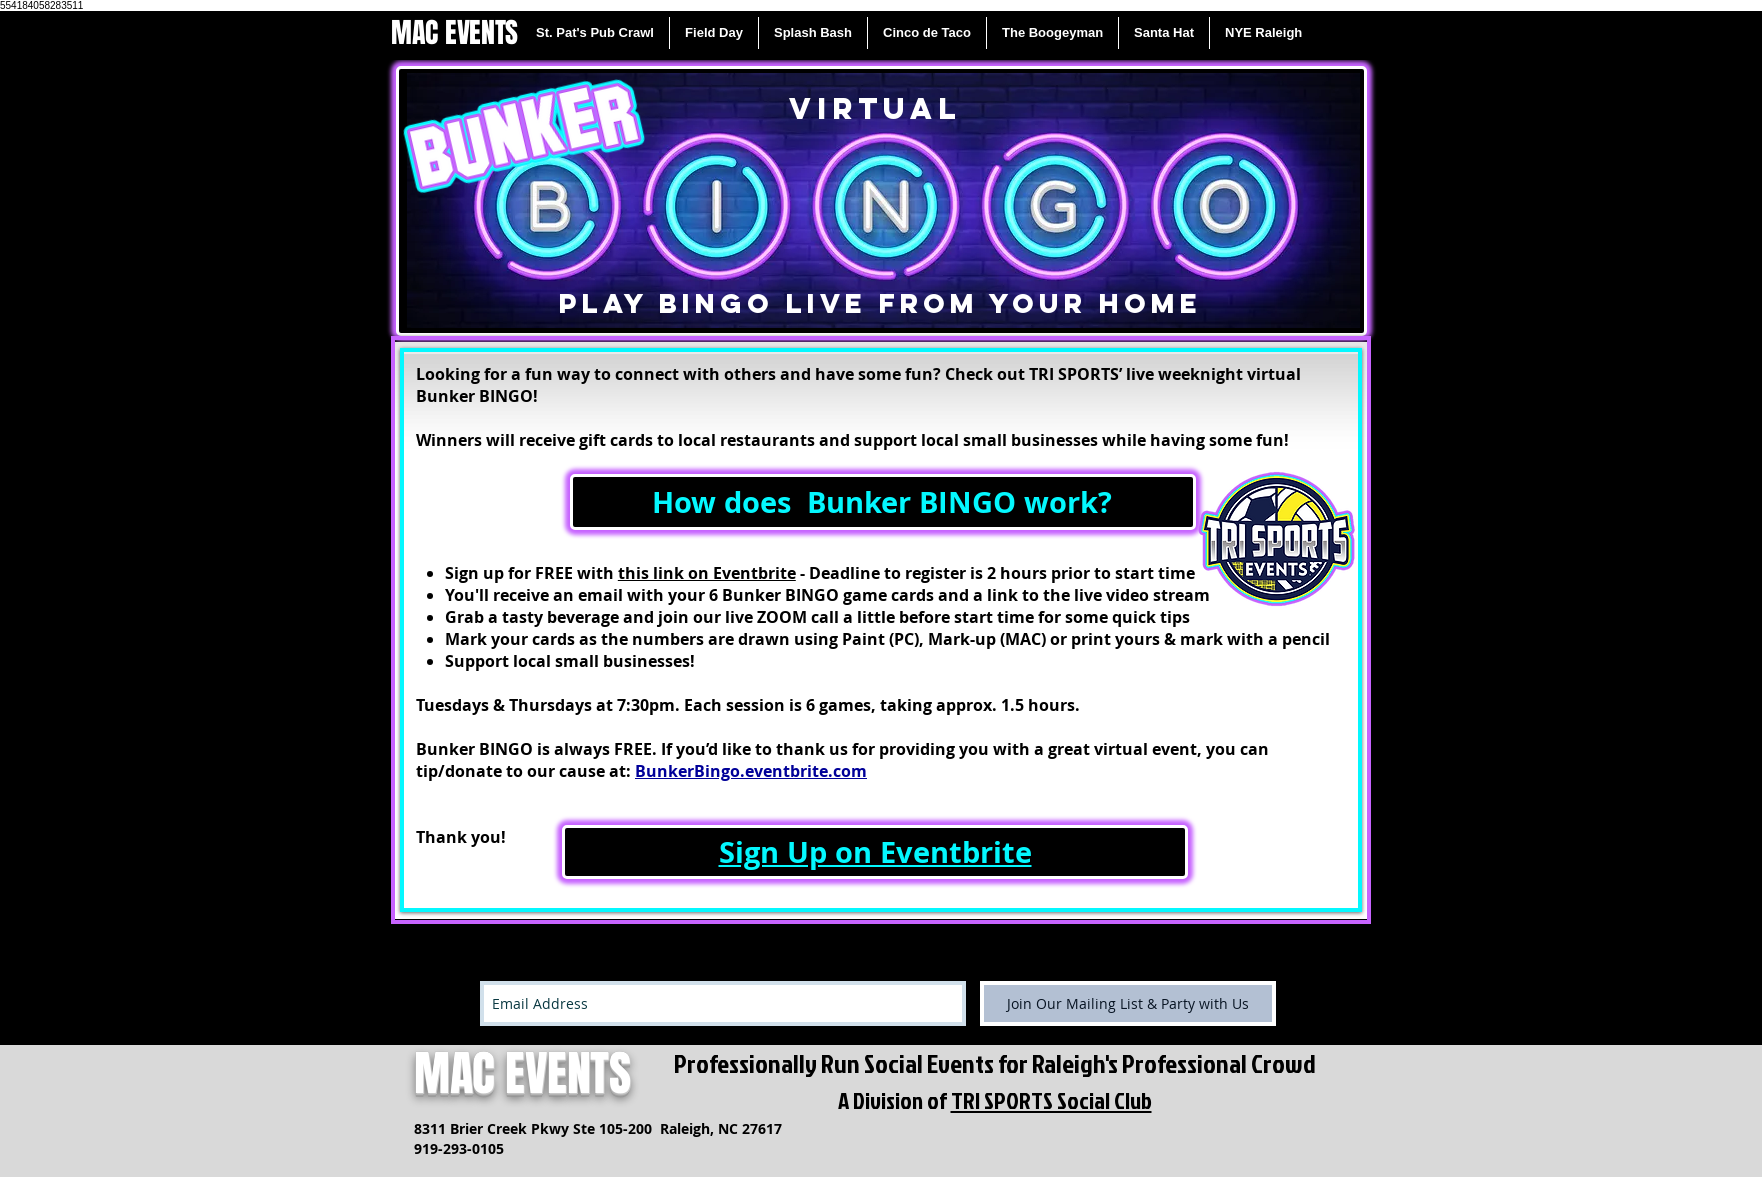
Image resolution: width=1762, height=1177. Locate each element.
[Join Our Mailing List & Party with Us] (1128, 1003)
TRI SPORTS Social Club (1051, 1100)
